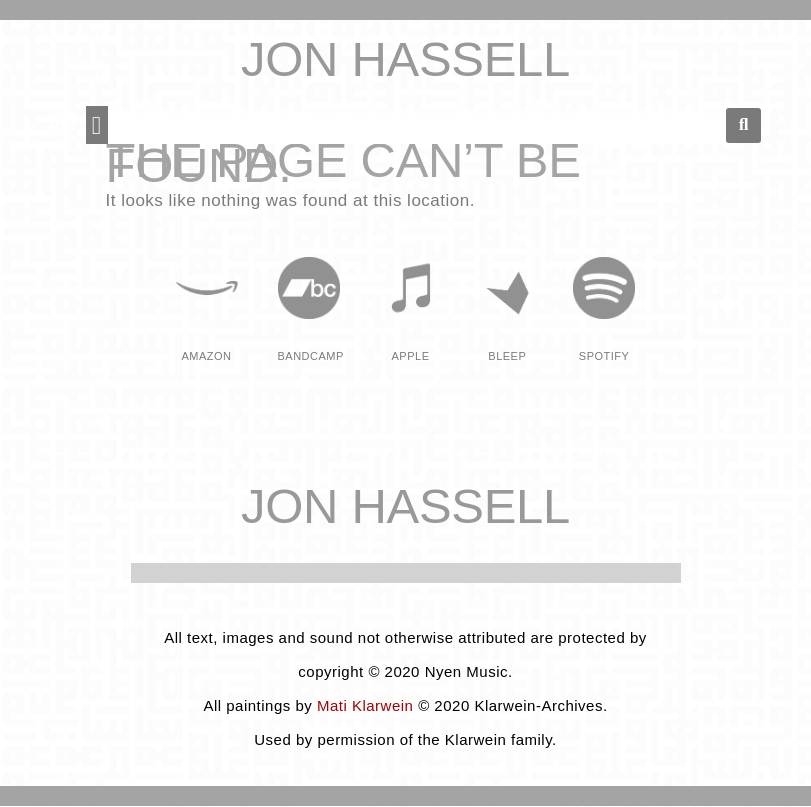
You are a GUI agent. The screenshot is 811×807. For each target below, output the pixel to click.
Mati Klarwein (365, 705)
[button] (97, 125)
